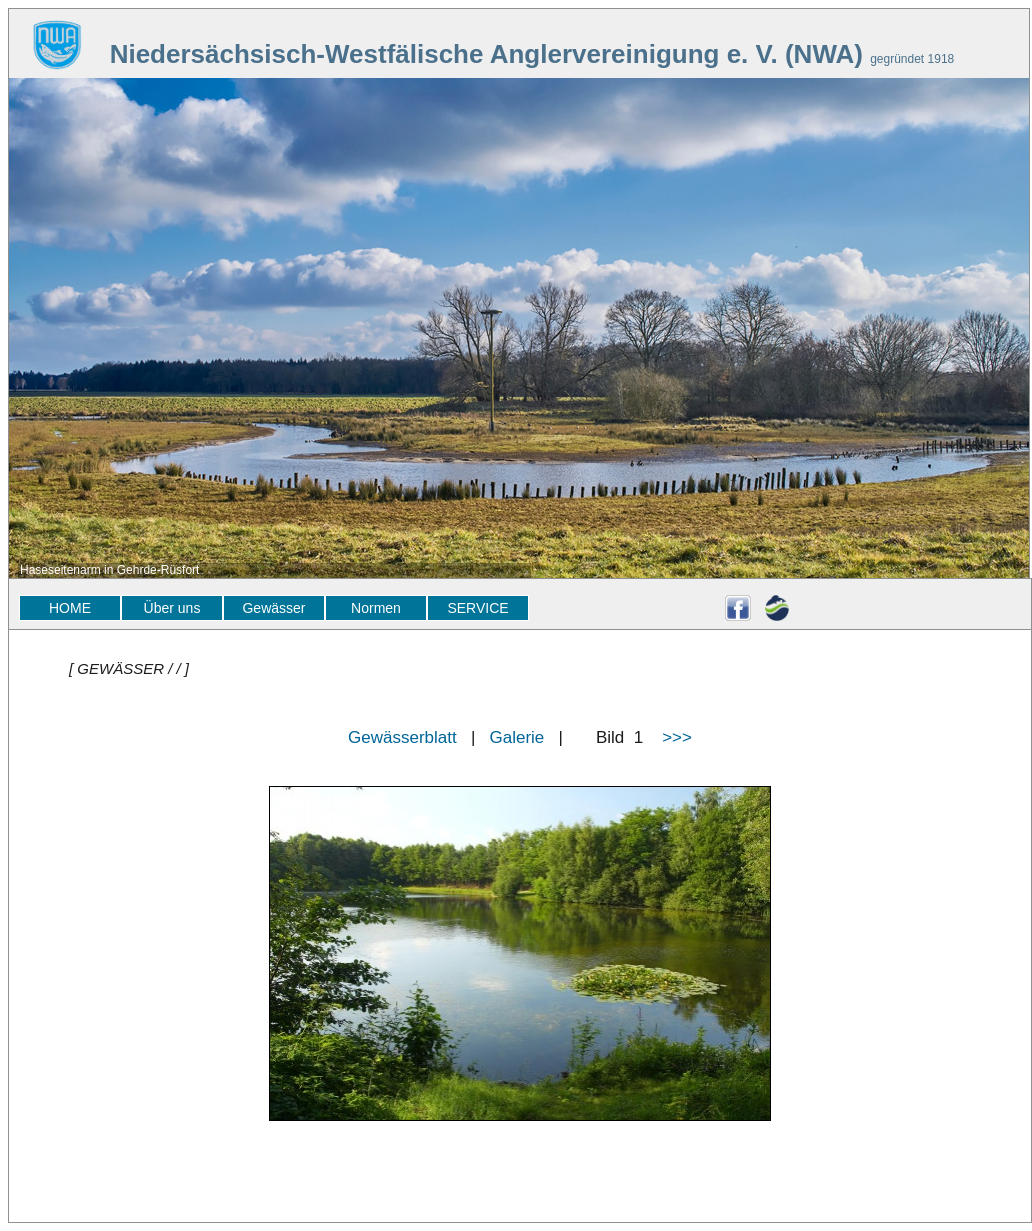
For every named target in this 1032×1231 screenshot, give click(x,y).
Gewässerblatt (402, 737)
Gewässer (273, 608)
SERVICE (477, 608)
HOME (70, 608)
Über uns (172, 608)
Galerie (517, 737)
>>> (677, 737)
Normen (376, 608)
